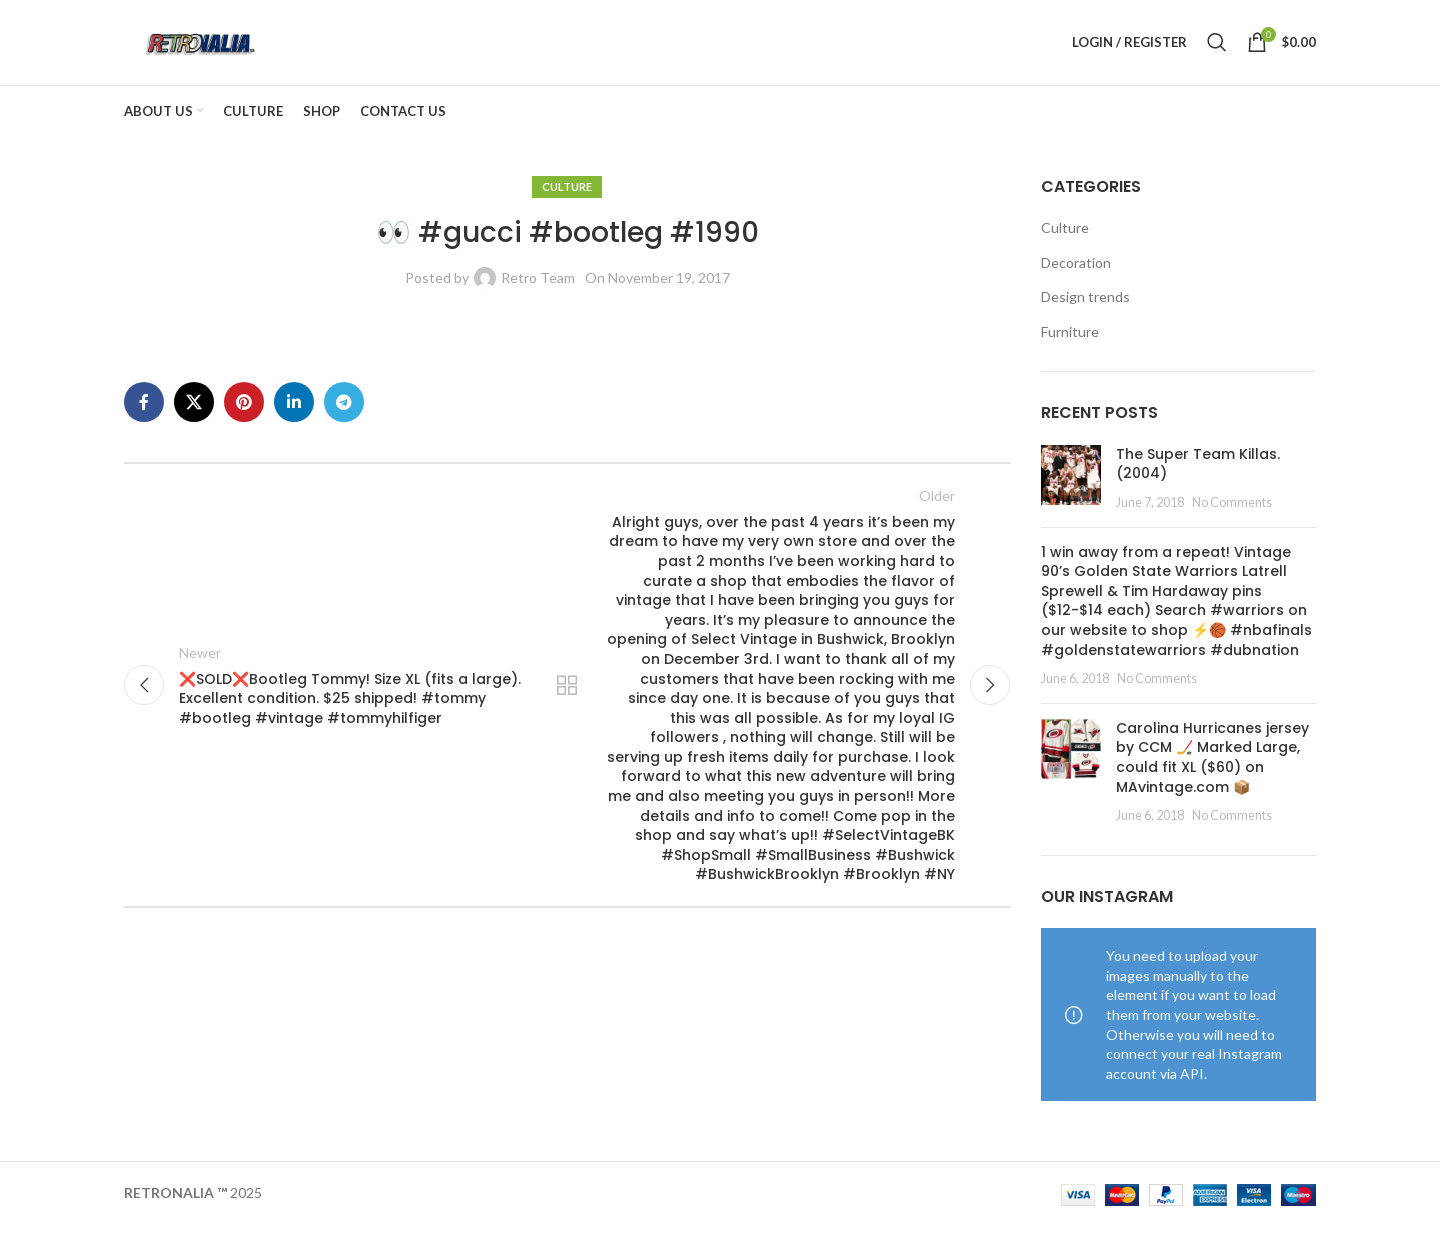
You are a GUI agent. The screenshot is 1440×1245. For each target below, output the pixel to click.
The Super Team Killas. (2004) (1198, 483)
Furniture (1070, 350)
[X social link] (194, 421)
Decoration (1076, 281)
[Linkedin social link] (294, 421)
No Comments (1232, 521)
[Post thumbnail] (1071, 497)
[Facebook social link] (144, 421)
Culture (567, 205)
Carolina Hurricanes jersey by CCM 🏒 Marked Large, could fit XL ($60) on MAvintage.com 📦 (1212, 776)
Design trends (1085, 316)
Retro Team (538, 297)
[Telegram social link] (344, 421)
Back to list (567, 708)
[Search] (1217, 52)
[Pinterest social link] (244, 421)
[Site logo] (218, 50)
